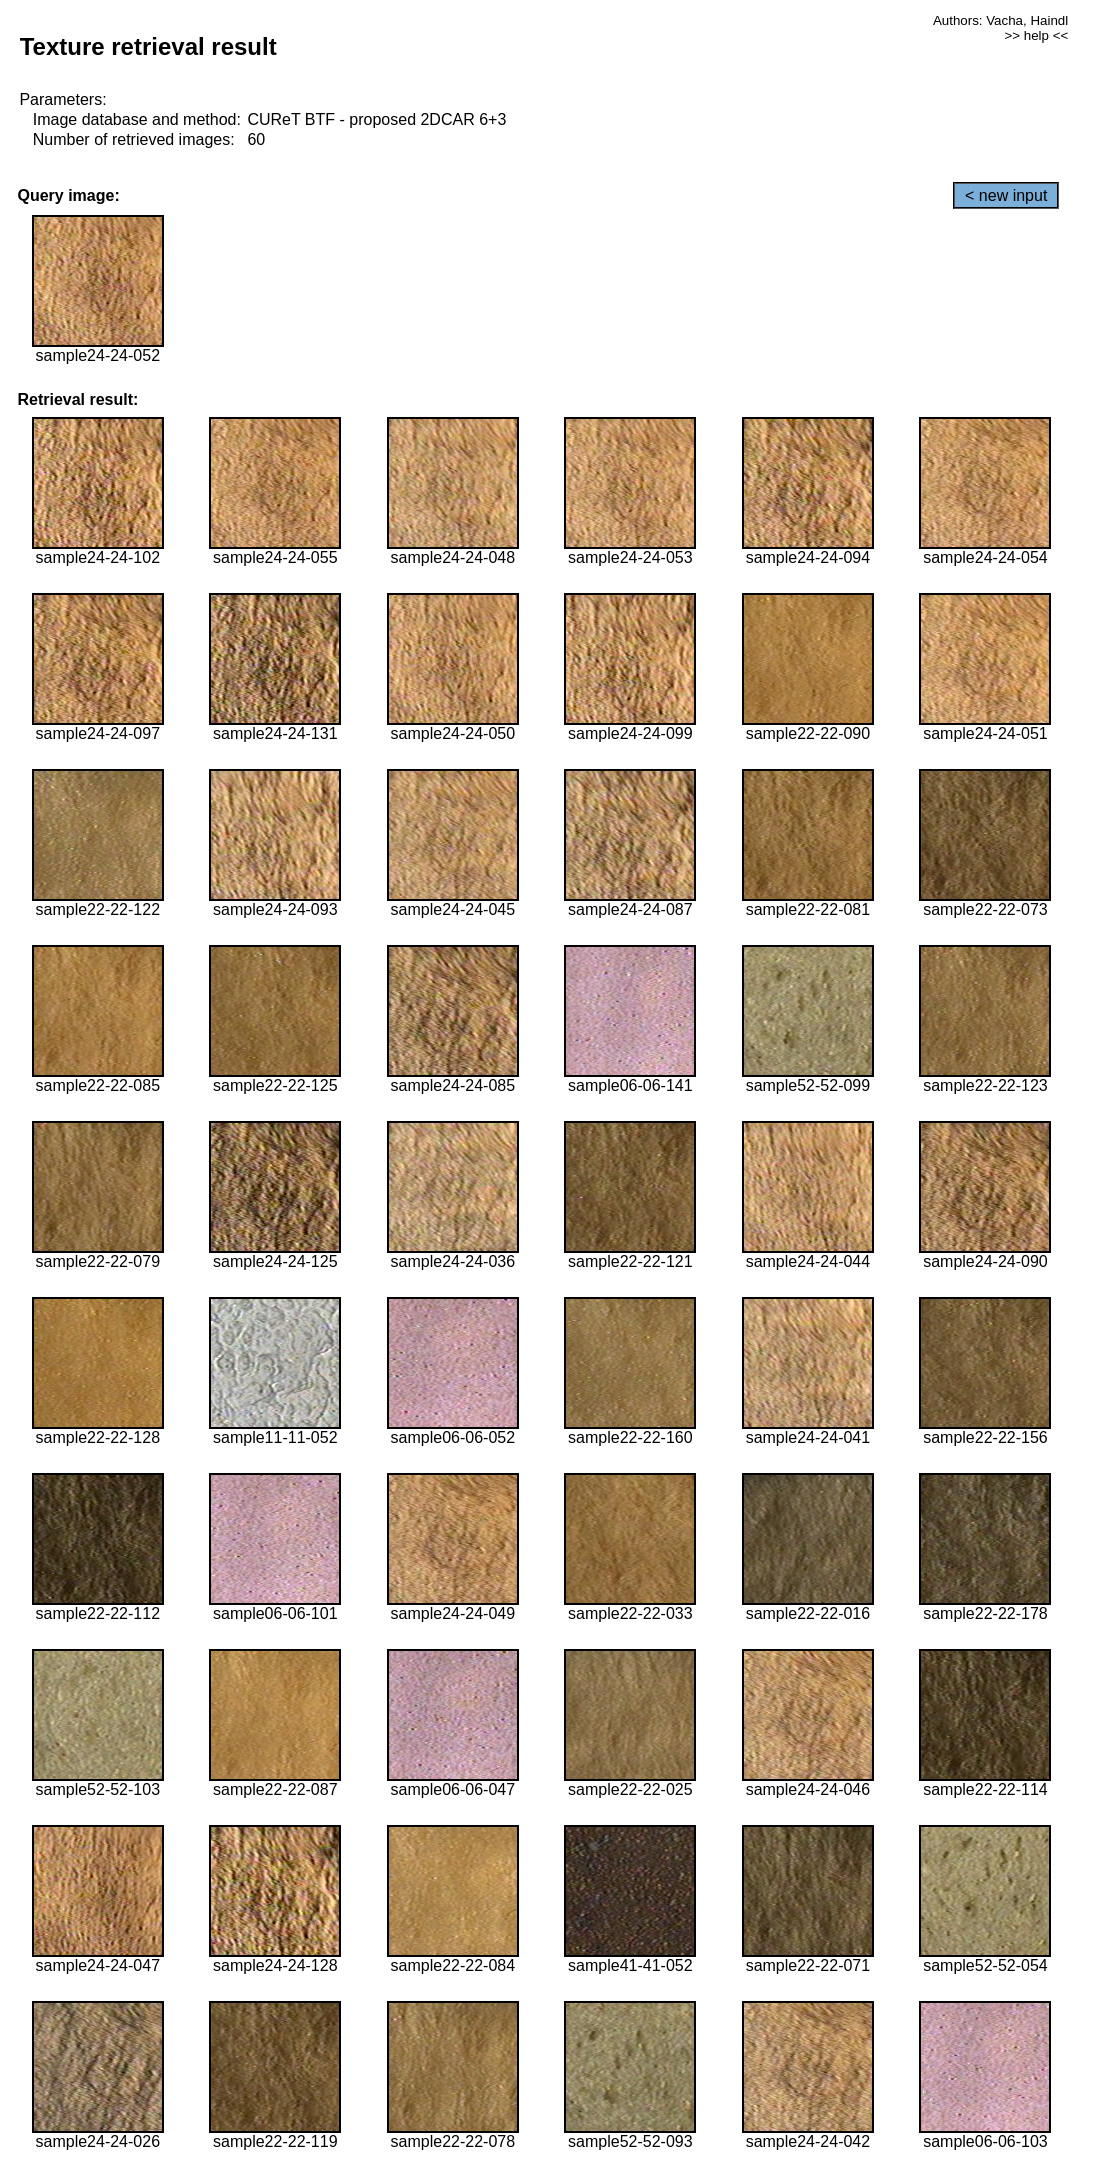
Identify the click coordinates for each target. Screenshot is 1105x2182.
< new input (1006, 195)
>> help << (1036, 35)
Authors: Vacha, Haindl (1000, 20)
